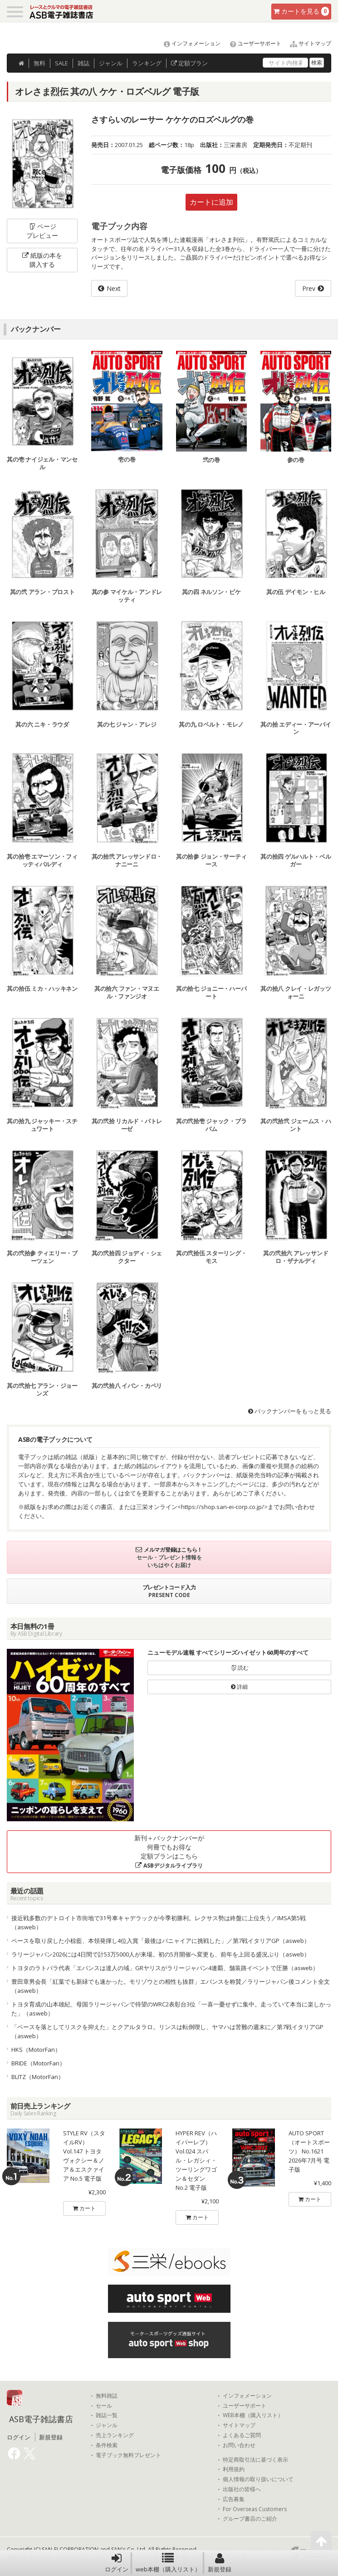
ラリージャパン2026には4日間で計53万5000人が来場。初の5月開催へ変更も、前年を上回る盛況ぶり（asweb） (160, 1954)
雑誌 (83, 63)
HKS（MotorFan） (36, 2049)
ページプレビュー (42, 231)
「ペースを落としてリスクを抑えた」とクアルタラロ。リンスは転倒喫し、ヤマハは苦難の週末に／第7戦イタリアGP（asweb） (167, 2031)
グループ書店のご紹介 (250, 2518)
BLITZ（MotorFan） (37, 2077)
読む (239, 1667)
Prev (308, 288)
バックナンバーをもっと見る (289, 1411)
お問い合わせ (239, 2445)
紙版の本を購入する (42, 260)
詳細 (239, 1687)
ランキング (147, 63)
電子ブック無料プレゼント (128, 2455)
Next (114, 288)
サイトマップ (307, 43)
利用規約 (234, 2469)
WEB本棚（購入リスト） (253, 2415)
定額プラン (189, 63)
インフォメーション (188, 43)
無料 (39, 63)
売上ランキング (115, 2435)
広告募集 (234, 2499)
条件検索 (107, 2445)
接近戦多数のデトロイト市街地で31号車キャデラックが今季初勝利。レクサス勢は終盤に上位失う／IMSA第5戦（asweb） (158, 1922)
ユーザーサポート (251, 43)
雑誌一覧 (107, 2415)
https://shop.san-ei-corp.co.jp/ (222, 1507)
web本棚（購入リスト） (168, 2562)
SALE (61, 63)
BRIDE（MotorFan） (38, 2063)
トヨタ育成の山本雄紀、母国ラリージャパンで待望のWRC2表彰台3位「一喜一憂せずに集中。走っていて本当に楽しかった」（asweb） (171, 2008)
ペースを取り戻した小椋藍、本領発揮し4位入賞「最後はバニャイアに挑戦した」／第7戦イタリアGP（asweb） (160, 1941)
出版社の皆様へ (242, 2489)
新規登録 (219, 2562)
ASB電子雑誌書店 (41, 2419)
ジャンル (110, 63)
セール (104, 2405)
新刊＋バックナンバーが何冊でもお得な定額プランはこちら (169, 1851)
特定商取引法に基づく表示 (255, 2459)
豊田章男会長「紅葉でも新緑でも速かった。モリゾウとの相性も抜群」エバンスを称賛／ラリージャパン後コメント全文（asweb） (170, 1986)
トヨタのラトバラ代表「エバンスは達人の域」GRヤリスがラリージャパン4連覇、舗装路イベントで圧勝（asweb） (164, 1968)
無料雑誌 (107, 2395)
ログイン (116, 2562)
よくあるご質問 (242, 2435)
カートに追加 (211, 202)
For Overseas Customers (255, 2509)
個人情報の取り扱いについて (258, 2479)
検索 (316, 62)
